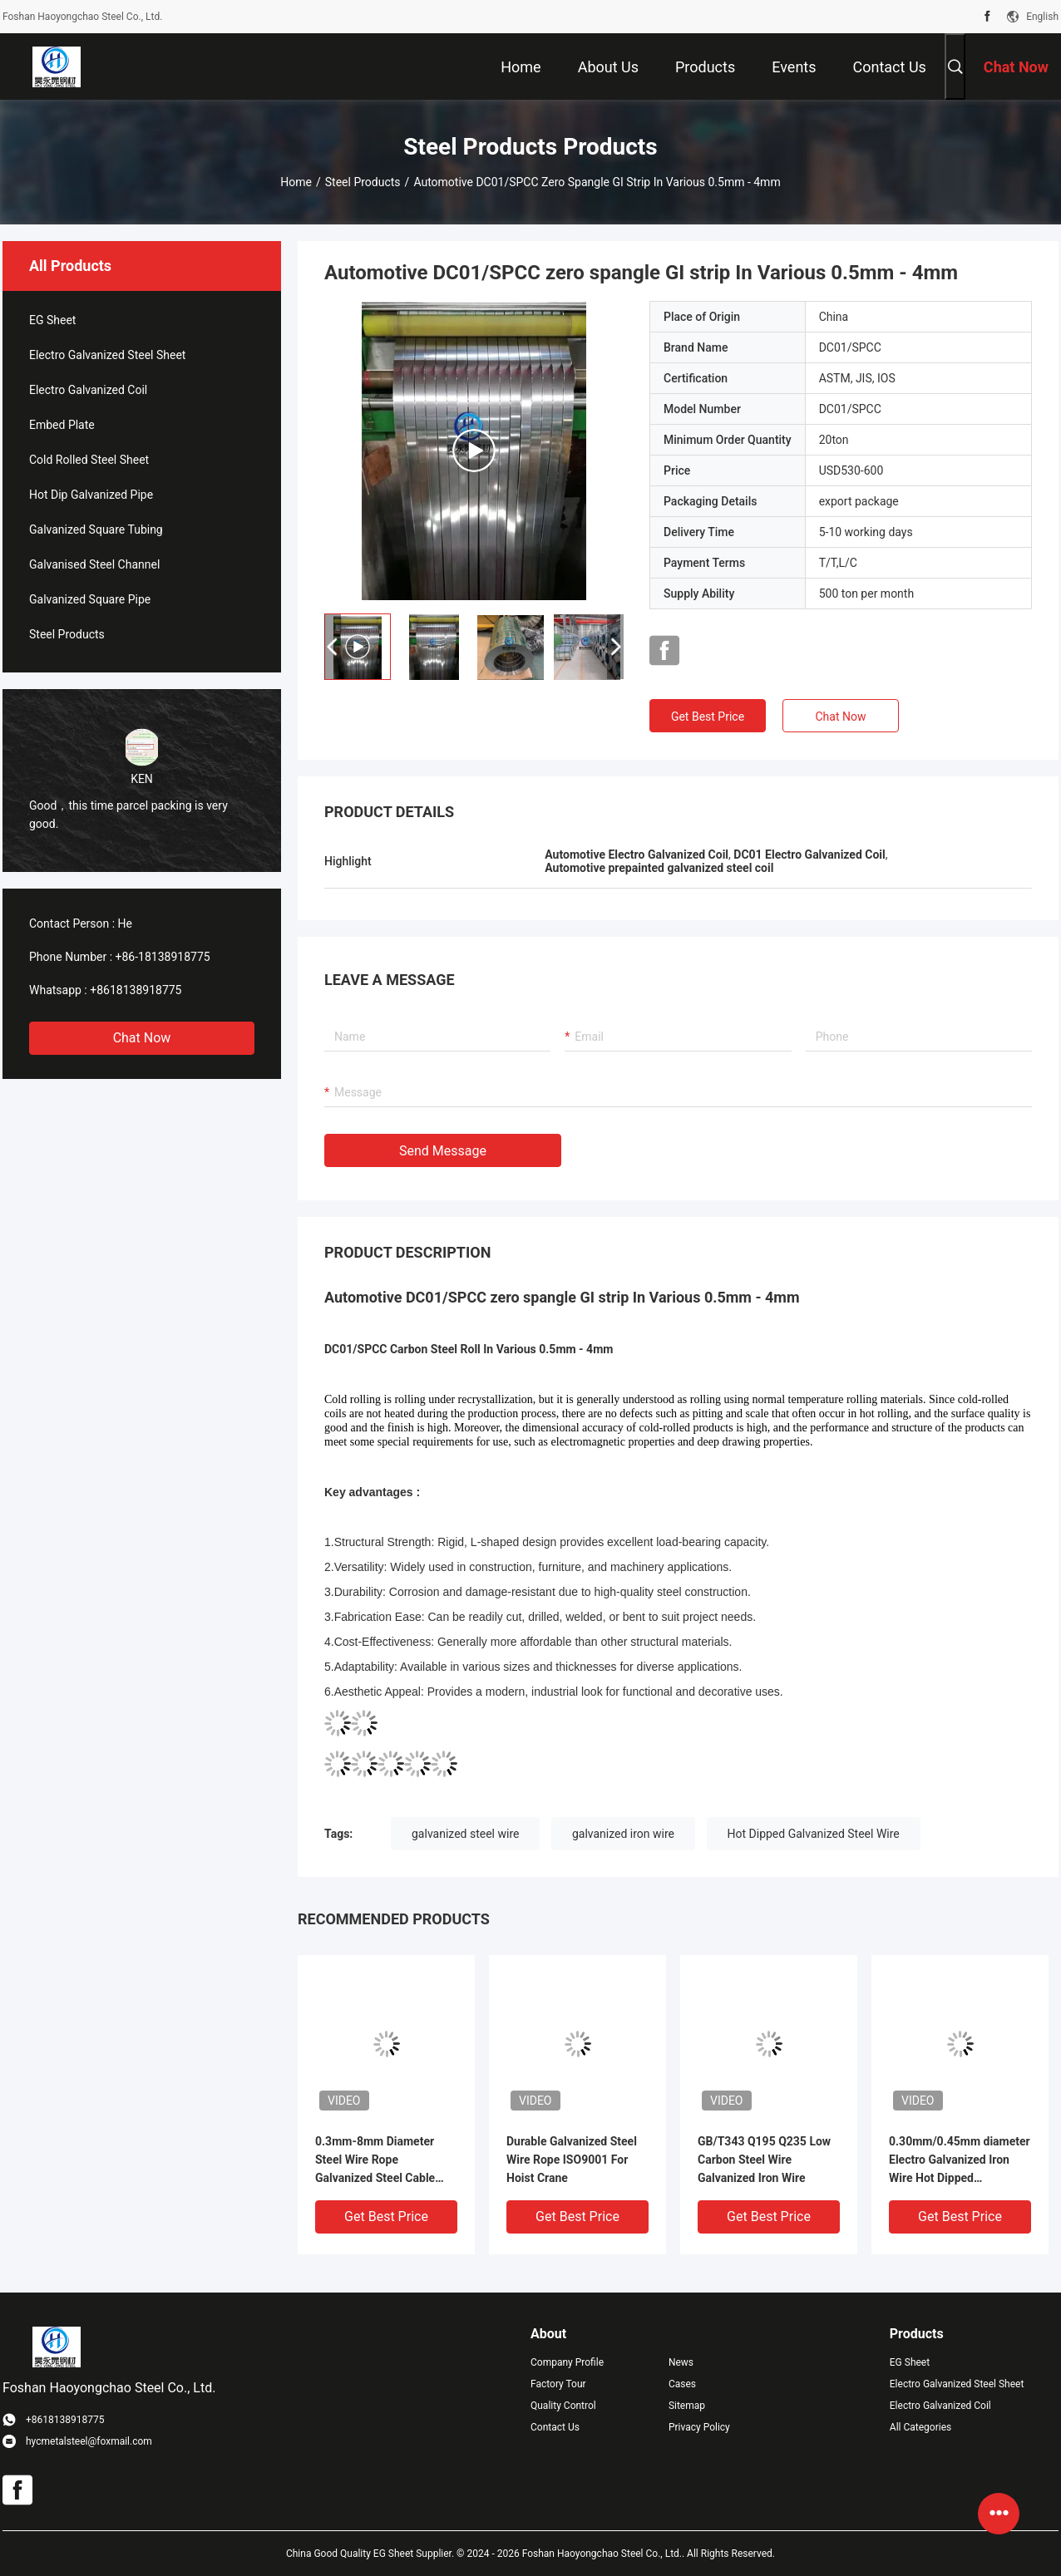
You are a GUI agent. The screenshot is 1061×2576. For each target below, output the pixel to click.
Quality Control (563, 2405)
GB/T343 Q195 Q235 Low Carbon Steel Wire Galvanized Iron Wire (764, 2159)
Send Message (442, 1151)
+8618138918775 (135, 990)
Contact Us (555, 2427)
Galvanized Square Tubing (96, 529)
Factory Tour (558, 2384)
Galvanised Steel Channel (94, 564)
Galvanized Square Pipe (90, 599)
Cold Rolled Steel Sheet (89, 459)
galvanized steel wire (465, 1833)
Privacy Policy (699, 2427)
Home (296, 182)
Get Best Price (707, 716)
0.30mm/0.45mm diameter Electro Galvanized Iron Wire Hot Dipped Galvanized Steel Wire (959, 2161)
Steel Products (363, 182)
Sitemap (687, 2405)
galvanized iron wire (623, 1833)
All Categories (920, 2427)
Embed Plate (62, 424)
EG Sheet (52, 320)
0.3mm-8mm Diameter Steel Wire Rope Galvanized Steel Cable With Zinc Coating (375, 2161)
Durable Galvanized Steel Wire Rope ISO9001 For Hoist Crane (571, 2159)
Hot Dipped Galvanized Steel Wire (814, 1833)
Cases (682, 2384)
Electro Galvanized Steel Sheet (107, 355)
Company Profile (567, 2362)
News (681, 2362)
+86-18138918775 (163, 956)
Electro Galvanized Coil (88, 389)
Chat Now (142, 1038)
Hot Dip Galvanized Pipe (91, 494)
